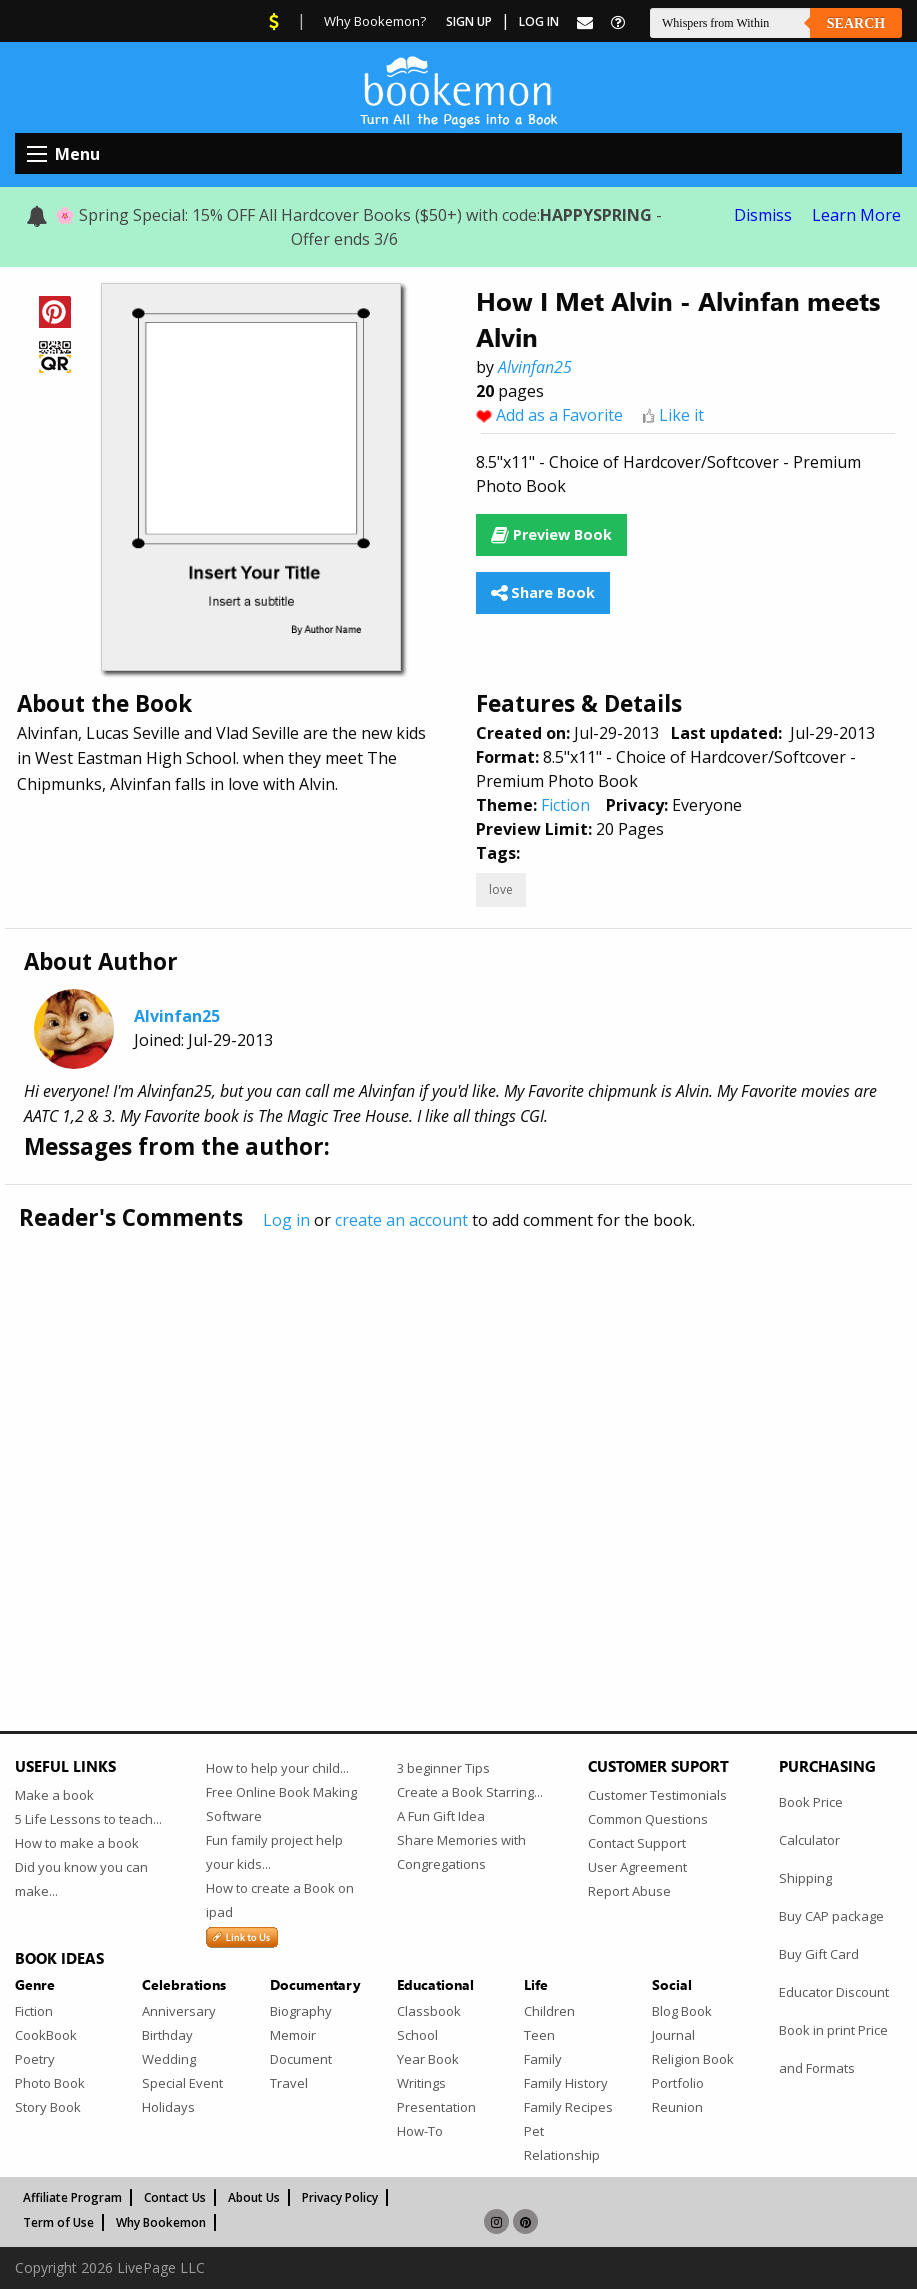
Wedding (169, 2059)
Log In (539, 21)
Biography (301, 2011)
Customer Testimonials (657, 1795)
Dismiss (763, 215)
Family (543, 2059)
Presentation (436, 2107)
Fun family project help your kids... (274, 1852)
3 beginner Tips (443, 1768)
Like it (681, 415)
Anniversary (179, 2011)
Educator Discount (834, 1992)
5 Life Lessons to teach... (88, 1819)
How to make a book (77, 1843)
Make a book (54, 1795)
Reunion (677, 2107)
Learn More (856, 215)
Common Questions (648, 1819)
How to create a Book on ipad (280, 1900)
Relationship (562, 2155)
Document (301, 2059)
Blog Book (682, 2011)
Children (549, 2011)
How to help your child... (277, 1768)
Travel (289, 2083)
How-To (420, 2131)
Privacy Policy (340, 2197)
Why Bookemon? (375, 21)
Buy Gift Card (819, 1954)
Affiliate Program (72, 2197)
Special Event (182, 2083)
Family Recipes (568, 2107)
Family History (566, 2083)
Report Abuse (629, 1891)
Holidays (168, 2107)
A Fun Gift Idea (441, 1816)
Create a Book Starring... (470, 1792)
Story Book (48, 2107)
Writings (421, 2083)
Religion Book (693, 2059)
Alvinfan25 (535, 367)
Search (856, 23)
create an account (401, 1220)
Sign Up (469, 21)
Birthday (167, 2035)
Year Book (428, 2059)
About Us (254, 2197)
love (501, 889)
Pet (534, 2131)
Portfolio (678, 2083)
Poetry (35, 2059)
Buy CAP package (831, 1916)
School (417, 2035)
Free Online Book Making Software (281, 1804)
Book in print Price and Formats (833, 2049)
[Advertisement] (458, 1439)
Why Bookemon (161, 2222)
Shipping (805, 1878)
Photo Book (50, 2083)
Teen (539, 2035)
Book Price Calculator (811, 1821)
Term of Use (58, 2222)
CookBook (46, 2035)
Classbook (429, 2011)
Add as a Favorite (559, 415)
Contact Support (637, 1843)
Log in (286, 1220)
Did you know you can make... (81, 1879)
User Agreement (637, 1867)
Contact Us (175, 2197)
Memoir (293, 2035)
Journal (673, 2035)
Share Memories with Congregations (461, 1852)
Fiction (565, 805)
